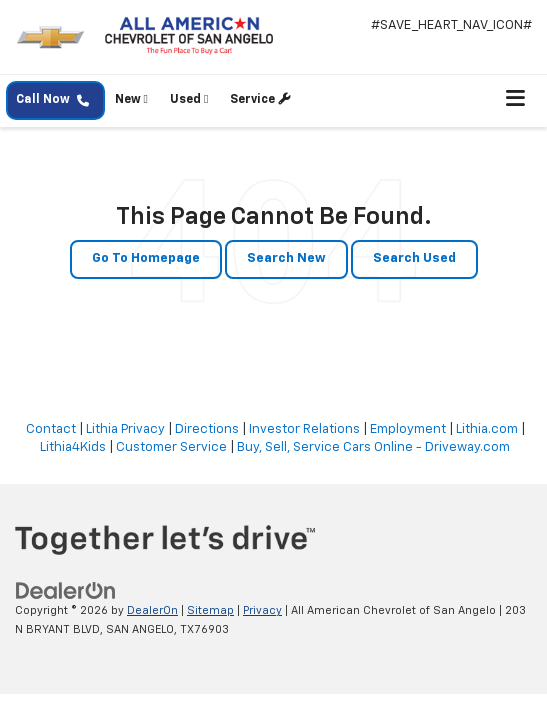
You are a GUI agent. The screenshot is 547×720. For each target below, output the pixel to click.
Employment (408, 429)
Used (189, 99)
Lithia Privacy (125, 429)
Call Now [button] (52, 100)
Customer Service (171, 447)
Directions (207, 429)
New (131, 99)
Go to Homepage (146, 258)
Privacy (262, 610)
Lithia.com (487, 429)
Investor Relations (304, 429)
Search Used (414, 258)
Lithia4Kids (73, 447)
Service (260, 99)
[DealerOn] (66, 591)
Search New (286, 258)
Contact (51, 429)
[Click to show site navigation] (516, 100)
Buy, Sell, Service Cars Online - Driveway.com (373, 447)
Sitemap (210, 610)
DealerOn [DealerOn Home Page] (152, 610)
